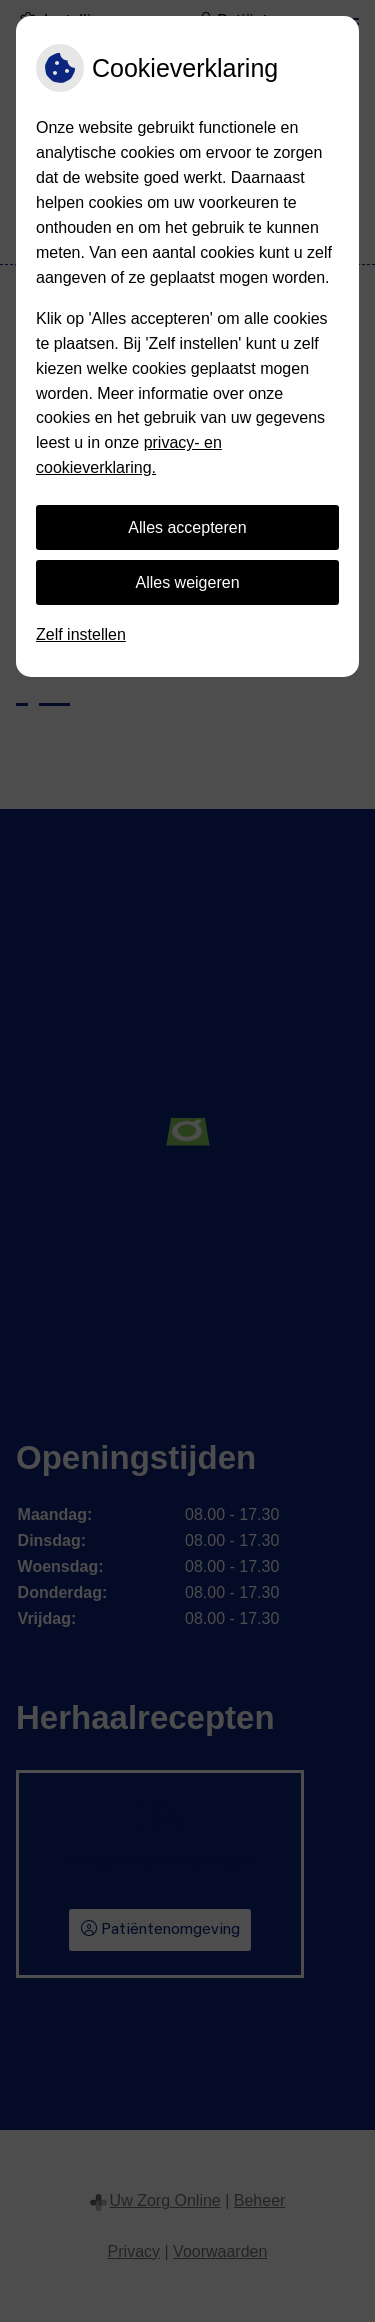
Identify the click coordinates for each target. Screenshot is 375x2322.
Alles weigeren (187, 582)
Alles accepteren (187, 527)
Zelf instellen (81, 634)
